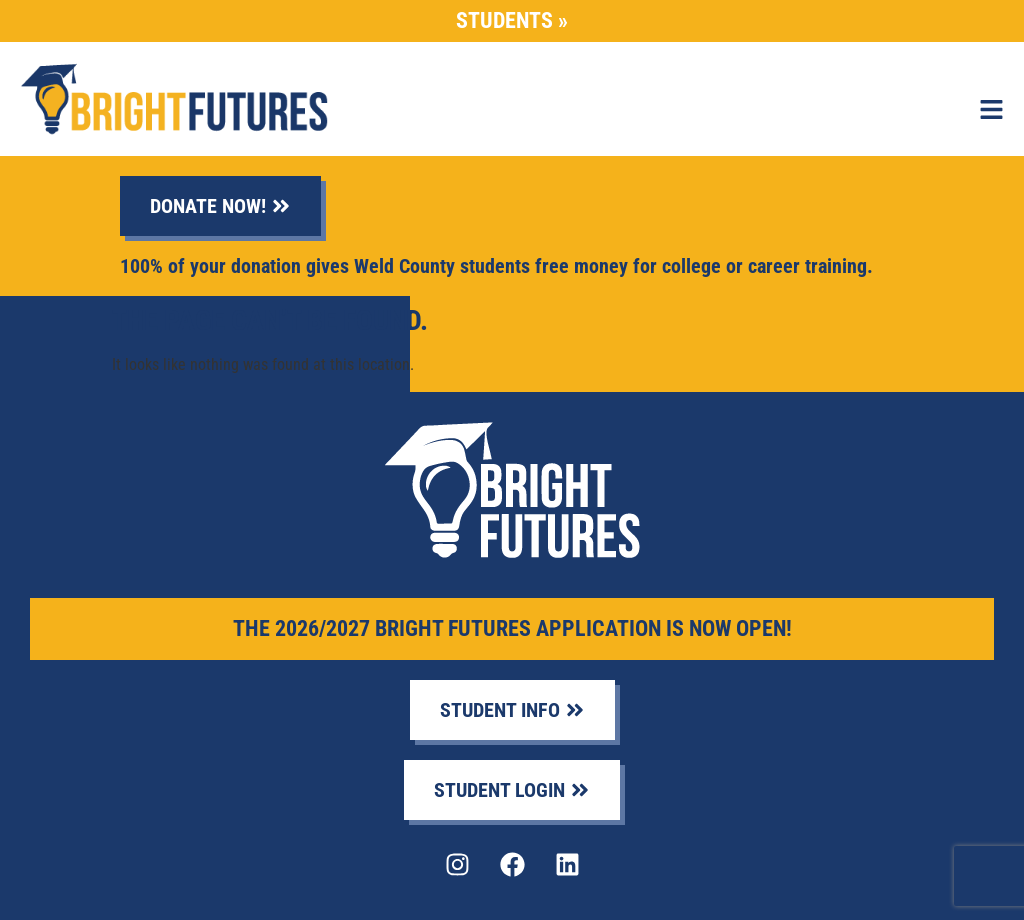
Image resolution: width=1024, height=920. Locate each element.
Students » (512, 20)
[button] (991, 111)
